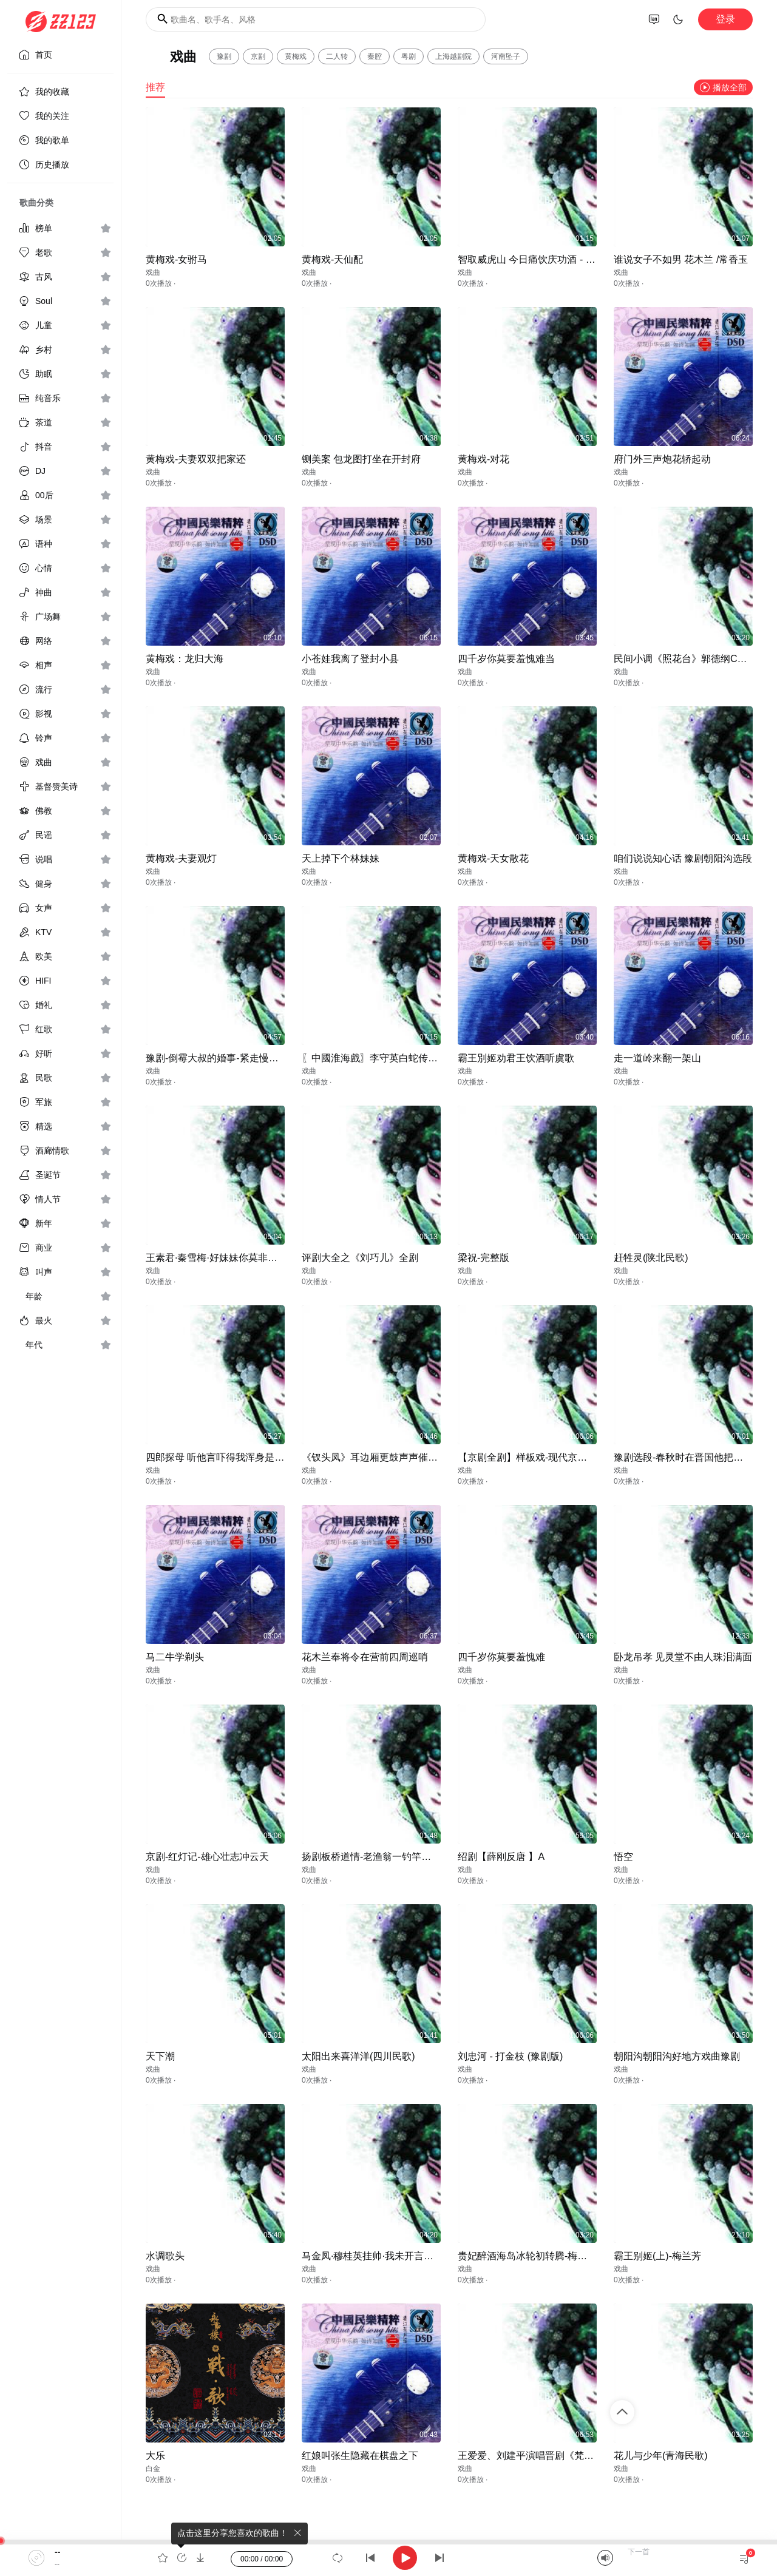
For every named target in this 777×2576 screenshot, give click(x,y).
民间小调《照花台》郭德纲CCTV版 (690, 659)
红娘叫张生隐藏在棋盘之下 (360, 2455)
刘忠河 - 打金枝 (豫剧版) (510, 2056)
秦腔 (374, 56)
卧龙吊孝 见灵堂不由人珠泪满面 (683, 1657)
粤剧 (408, 56)
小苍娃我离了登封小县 (350, 659)
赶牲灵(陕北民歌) (651, 1258)
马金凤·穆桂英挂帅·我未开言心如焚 (377, 2256)
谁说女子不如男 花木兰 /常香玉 (681, 259)
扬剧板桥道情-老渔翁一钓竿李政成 (376, 1856)
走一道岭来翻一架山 (657, 1058)
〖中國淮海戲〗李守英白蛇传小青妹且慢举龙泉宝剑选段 (423, 1058)
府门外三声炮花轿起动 (662, 459)
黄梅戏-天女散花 (493, 858)
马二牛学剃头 (175, 1657)
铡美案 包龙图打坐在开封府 (361, 459)
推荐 (155, 87)
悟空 (623, 1856)
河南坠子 (505, 56)
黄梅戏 (296, 56)
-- (57, 2552)
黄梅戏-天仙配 (332, 259)
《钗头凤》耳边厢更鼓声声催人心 (374, 1457)
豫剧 (224, 56)
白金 (153, 2468)
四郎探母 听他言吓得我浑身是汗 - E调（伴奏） (247, 1457)
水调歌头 (165, 2256)
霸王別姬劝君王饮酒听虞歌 (516, 1058)
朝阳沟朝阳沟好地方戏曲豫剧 (677, 2056)
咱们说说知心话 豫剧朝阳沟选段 (683, 858)
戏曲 (153, 272)
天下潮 (160, 2056)
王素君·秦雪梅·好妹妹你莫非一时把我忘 (231, 1258)
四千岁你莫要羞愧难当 (506, 659)
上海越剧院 (453, 56)
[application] (388, 2558)
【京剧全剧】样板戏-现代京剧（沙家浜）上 (551, 1457)
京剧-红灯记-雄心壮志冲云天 (207, 1856)
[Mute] (605, 2558)
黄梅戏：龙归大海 (184, 659)
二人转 (337, 56)
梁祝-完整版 (483, 1258)
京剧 (258, 56)
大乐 (155, 2455)
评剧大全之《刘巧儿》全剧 (360, 1258)
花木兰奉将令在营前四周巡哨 (365, 1657)
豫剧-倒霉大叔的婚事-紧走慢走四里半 (227, 1058)
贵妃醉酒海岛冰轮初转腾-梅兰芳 (527, 2256)
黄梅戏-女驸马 (176, 259)
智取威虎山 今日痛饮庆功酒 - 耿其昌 (536, 259)
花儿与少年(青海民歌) (661, 2455)
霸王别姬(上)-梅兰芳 (657, 2256)
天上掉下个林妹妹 (340, 858)
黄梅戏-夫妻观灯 (181, 858)
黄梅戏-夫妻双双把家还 (196, 459)
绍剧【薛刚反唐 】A (501, 1856)
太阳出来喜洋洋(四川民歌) (358, 2056)
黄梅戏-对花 (483, 459)
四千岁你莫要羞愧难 (501, 1657)
